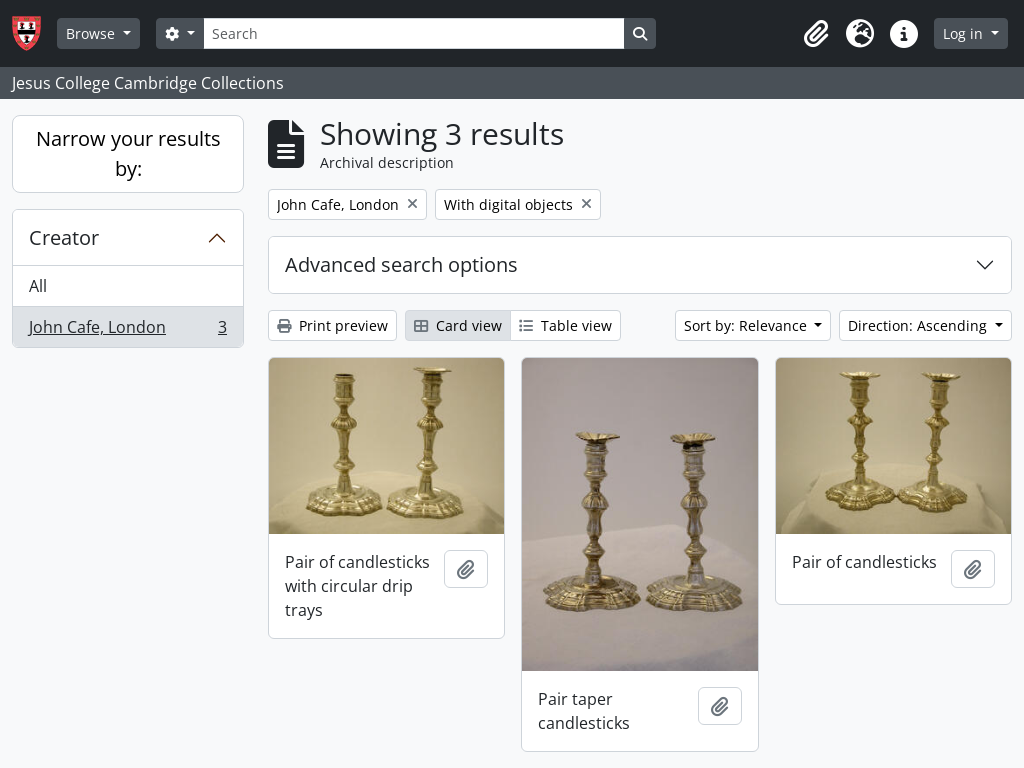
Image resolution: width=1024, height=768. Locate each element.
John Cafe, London (127, 331)
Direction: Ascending (919, 325)
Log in (965, 33)
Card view (458, 325)
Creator (64, 237)
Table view (565, 325)
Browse (92, 33)
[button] (816, 34)
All (38, 286)
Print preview (332, 325)
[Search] (414, 33)
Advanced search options (401, 264)
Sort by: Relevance (747, 325)
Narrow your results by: (128, 153)
